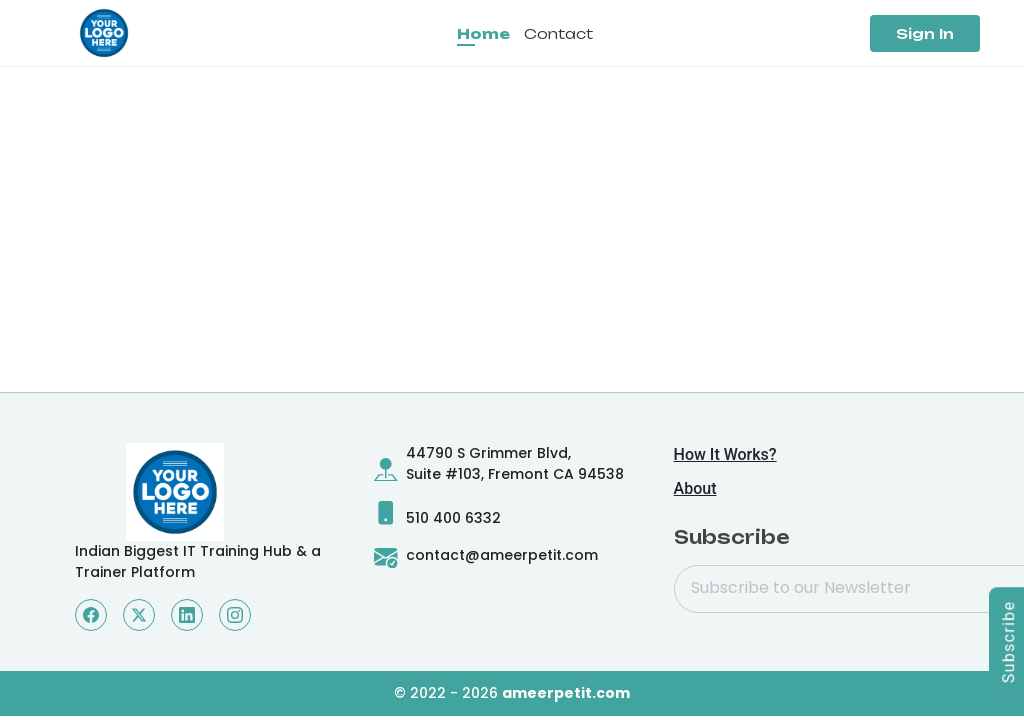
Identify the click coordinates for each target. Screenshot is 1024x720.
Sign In (925, 33)
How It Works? (725, 454)
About (695, 488)
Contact (558, 33)
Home (483, 33)
